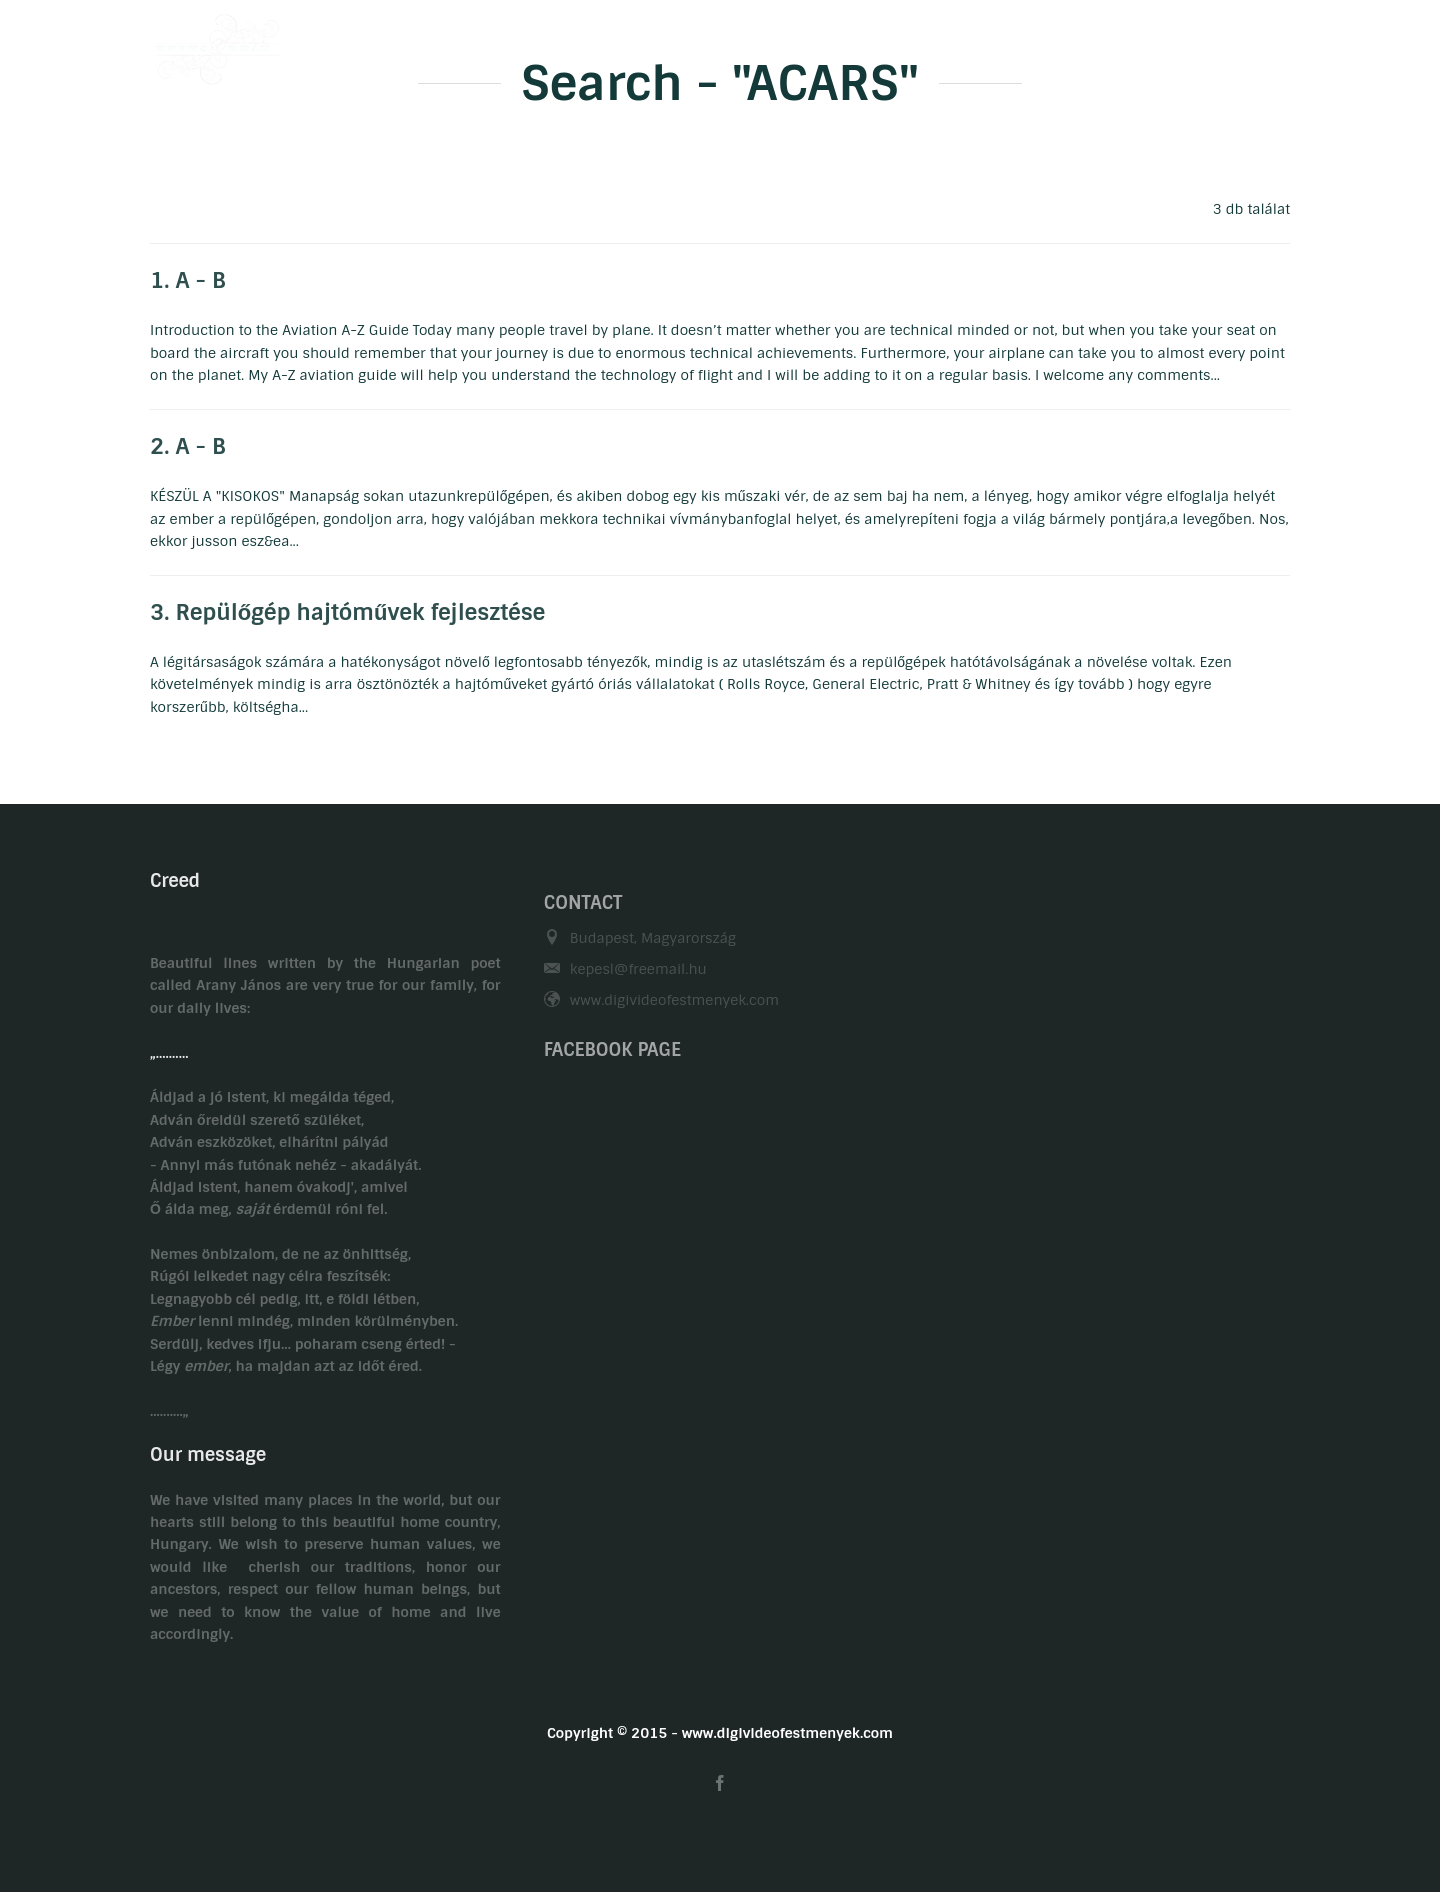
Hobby (817, 43)
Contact (1036, 43)
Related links (1147, 43)
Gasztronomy (924, 43)
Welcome (614, 43)
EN (1281, 43)
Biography (720, 43)
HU (1241, 43)
